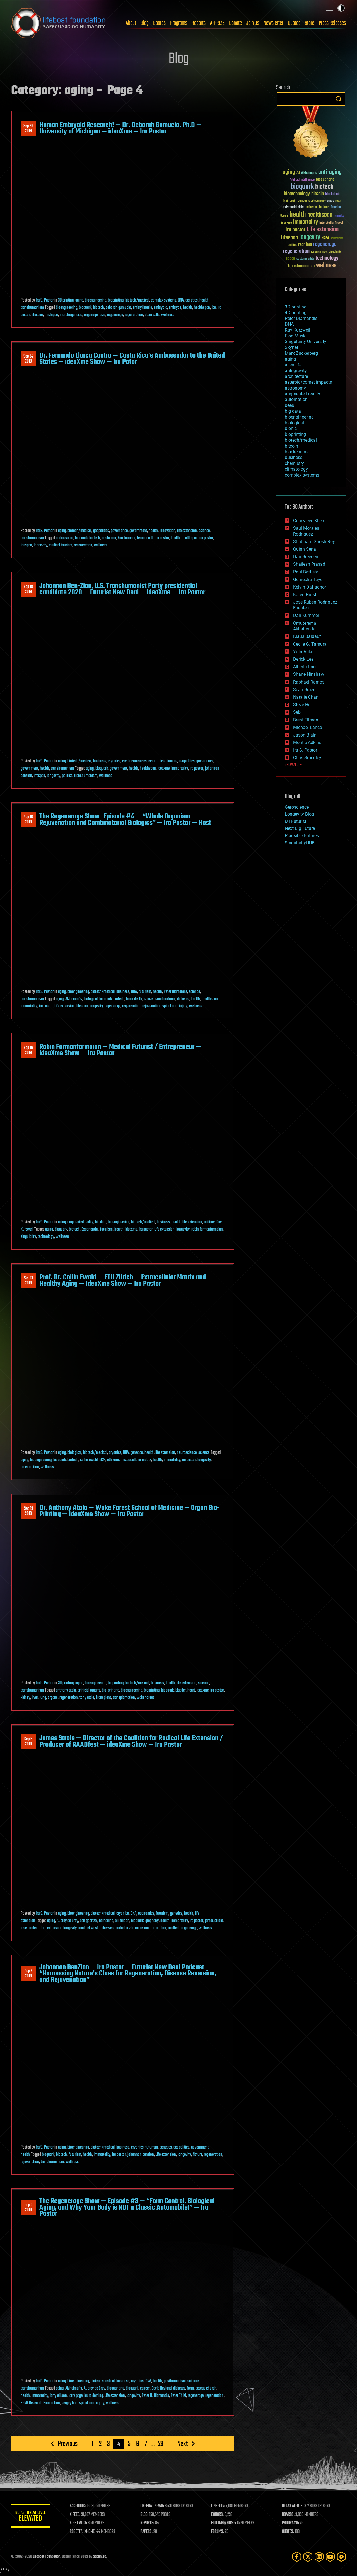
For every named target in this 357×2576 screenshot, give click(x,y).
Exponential (89, 1229)
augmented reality (80, 1222)
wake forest (145, 1697)
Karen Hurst (304, 594)
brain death (134, 999)
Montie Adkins (307, 742)
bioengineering (95, 300)
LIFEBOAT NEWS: (153, 2506)
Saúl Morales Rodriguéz (306, 531)
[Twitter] (307, 2557)
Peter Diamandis (175, 991)
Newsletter (273, 23)
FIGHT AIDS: (79, 2523)
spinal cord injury (174, 1006)
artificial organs (89, 1690)
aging (79, 300)
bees (289, 405)
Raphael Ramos (308, 682)
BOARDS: (288, 2514)
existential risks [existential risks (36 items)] (293, 207)
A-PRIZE (217, 23)
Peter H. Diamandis (155, 2395)
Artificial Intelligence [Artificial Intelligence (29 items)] (302, 180)
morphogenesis (71, 315)
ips (214, 307)
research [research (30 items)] (316, 252)
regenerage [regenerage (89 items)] (325, 244)
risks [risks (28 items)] (324, 252)
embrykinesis (142, 307)
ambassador (64, 538)
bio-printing (110, 1690)
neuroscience (187, 1452)
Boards (159, 23)
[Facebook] (296, 2557)
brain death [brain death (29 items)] (289, 201)
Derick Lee (303, 659)
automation (296, 399)
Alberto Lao (304, 666)
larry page (76, 2395)
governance (119, 530)
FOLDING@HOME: (224, 2523)
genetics (191, 300)
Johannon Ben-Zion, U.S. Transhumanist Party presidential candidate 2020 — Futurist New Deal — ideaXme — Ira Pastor (122, 589)
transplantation (124, 1697)
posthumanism (175, 2381)
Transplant (103, 1697)
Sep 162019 (28, 820)
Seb (297, 712)
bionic (291, 428)
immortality (179, 768)
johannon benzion (140, 2154)
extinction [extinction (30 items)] (311, 207)
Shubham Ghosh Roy (314, 541)
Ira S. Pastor (45, 300)
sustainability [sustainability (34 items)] (305, 259)
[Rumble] (341, 2557)
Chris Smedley (307, 757)
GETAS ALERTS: (293, 2506)
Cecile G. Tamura (310, 644)
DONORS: (218, 2514)
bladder (180, 1690)
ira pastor (206, 538)
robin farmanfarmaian (207, 1229)
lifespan (37, 315)
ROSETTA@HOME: (83, 2531)
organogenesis (94, 315)
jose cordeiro (30, 1928)
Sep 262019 (28, 128)
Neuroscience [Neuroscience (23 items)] (337, 238)
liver (35, 1697)
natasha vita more (129, 1928)
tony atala (86, 1697)
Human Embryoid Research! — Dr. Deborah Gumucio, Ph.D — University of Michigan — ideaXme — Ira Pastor (120, 128)
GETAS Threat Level (31, 2516)
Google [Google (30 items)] (284, 216)
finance (171, 761)
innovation (167, 530)
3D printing (66, 300)
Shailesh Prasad (309, 564)
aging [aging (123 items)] (289, 172)
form (190, 2388)
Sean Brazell (305, 689)
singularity (28, 1236)
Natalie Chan (306, 697)
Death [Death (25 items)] (338, 201)
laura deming (93, 2395)
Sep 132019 (28, 1281)
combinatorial (165, 999)
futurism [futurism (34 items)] (336, 208)
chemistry (294, 463)
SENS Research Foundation (40, 2403)
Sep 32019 (28, 2208)
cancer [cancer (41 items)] (302, 201)
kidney (25, 1697)
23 (160, 2444)
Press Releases (332, 23)
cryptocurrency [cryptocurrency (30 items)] (317, 201)
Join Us (252, 23)
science (204, 530)
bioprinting (116, 300)
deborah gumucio (118, 307)
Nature (197, 2154)
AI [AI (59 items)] (298, 173)
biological (91, 999)
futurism (145, 991)
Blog (145, 23)
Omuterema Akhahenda (304, 626)
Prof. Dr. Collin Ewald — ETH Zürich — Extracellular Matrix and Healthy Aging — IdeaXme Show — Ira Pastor (122, 1280)
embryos (175, 307)
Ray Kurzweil (297, 330)
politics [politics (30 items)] (292, 245)
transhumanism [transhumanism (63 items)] (301, 266)
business (99, 761)
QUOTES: (288, 2531)
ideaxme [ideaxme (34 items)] (286, 223)
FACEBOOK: (78, 2506)
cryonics (114, 761)
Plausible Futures (302, 835)
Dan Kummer (306, 615)
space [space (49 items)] (290, 258)
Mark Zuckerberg (301, 353)
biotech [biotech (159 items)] (324, 187)
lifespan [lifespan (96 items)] (289, 237)
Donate (235, 23)
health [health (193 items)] (298, 215)
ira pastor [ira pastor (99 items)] (295, 230)
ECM (102, 1460)
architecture (296, 376)
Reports (199, 23)
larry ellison (58, 2395)
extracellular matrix (137, 1460)
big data (100, 1222)
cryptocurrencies (134, 761)
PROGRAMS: (290, 2523)
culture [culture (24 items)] (330, 201)
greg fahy (152, 1920)
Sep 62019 (28, 1742)
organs (53, 1697)
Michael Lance (307, 727)
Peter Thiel (178, 2395)
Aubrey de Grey (67, 1920)
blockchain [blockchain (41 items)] (332, 194)
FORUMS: (218, 2531)
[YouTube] (330, 2557)
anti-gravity (296, 370)
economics (156, 761)
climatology (296, 469)
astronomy (295, 388)
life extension (187, 530)
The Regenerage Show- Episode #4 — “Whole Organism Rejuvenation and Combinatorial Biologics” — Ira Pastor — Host (125, 819)
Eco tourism (126, 538)
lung (43, 1697)
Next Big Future (300, 828)
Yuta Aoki (302, 651)
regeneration (134, 315)
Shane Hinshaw (308, 674)
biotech (98, 307)
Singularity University (305, 341)
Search (338, 99)
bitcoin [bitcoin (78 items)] (317, 194)
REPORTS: (148, 2523)
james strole (214, 1920)
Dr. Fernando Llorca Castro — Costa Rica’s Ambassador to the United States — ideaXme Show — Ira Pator (132, 358)
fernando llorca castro (153, 538)
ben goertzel (88, 1920)
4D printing (296, 312)
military (209, 1222)
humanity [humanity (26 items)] (339, 216)
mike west (107, 1928)
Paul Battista (306, 572)
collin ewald (89, 1460)
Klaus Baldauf (307, 636)
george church (206, 2388)
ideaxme (164, 768)
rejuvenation (151, 1006)
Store (309, 23)
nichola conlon (155, 1928)
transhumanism (32, 307)
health (204, 300)
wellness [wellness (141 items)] (326, 265)
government (138, 530)
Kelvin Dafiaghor (309, 587)
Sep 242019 (28, 359)
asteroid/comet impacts (308, 382)
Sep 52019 (28, 1974)
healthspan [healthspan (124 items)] (319, 215)
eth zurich (114, 1460)
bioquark (85, 307)
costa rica (109, 538)
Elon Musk (295, 336)
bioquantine (115, 2388)
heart (191, 1690)
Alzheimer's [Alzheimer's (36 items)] (309, 173)
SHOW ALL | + (293, 765)
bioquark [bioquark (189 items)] (302, 187)
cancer (149, 999)
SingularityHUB (300, 842)
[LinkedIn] (319, 2557)
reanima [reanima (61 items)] (305, 244)
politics (67, 775)
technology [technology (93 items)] (327, 258)
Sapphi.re (99, 2556)
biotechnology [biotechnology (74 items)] (297, 194)
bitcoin (291, 446)
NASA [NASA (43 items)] (325, 238)
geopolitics (101, 530)
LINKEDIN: (219, 2506)
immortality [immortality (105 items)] (305, 222)
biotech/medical (137, 300)
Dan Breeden (305, 556)
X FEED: (75, 2514)
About (131, 23)
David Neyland (161, 2388)
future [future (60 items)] (324, 207)
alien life (293, 365)
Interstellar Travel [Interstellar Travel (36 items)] (331, 223)
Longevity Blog (299, 814)
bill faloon (122, 1920)
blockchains (296, 452)
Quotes (294, 23)
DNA (181, 300)
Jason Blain (305, 735)
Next (182, 2444)
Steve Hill (302, 704)
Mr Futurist (295, 821)
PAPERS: (147, 2531)
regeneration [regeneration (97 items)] (296, 251)
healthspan (202, 307)
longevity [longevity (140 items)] (309, 237)
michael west (88, 1928)
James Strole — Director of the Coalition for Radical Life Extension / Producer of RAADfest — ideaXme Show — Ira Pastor (131, 1741)
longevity (40, 545)
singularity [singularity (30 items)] (335, 252)
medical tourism (60, 545)
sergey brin (70, 2403)
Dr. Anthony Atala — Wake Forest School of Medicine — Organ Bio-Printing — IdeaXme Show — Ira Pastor (129, 1511)
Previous (68, 2444)
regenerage (115, 315)
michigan (51, 315)
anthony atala (66, 1690)
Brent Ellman (305, 720)
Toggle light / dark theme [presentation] (341, 8)
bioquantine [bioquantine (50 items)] (325, 179)
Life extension (64, 1006)
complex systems (163, 300)
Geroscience (297, 807)
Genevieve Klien (308, 520)
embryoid (160, 307)
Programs (178, 23)
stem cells (152, 315)
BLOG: (145, 2514)
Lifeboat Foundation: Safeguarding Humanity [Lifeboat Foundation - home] (58, 23)
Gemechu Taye (307, 579)
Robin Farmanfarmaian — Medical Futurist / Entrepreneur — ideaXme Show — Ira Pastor (120, 1050)
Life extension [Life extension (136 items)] (323, 229)
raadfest (174, 1928)
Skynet (291, 347)
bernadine (106, 1920)
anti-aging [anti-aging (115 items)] (330, 172)
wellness (167, 315)
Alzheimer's (73, 999)
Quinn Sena (304, 549)
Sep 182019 (28, 589)
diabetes (183, 999)
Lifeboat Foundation (46, 2556)
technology (46, 1236)
